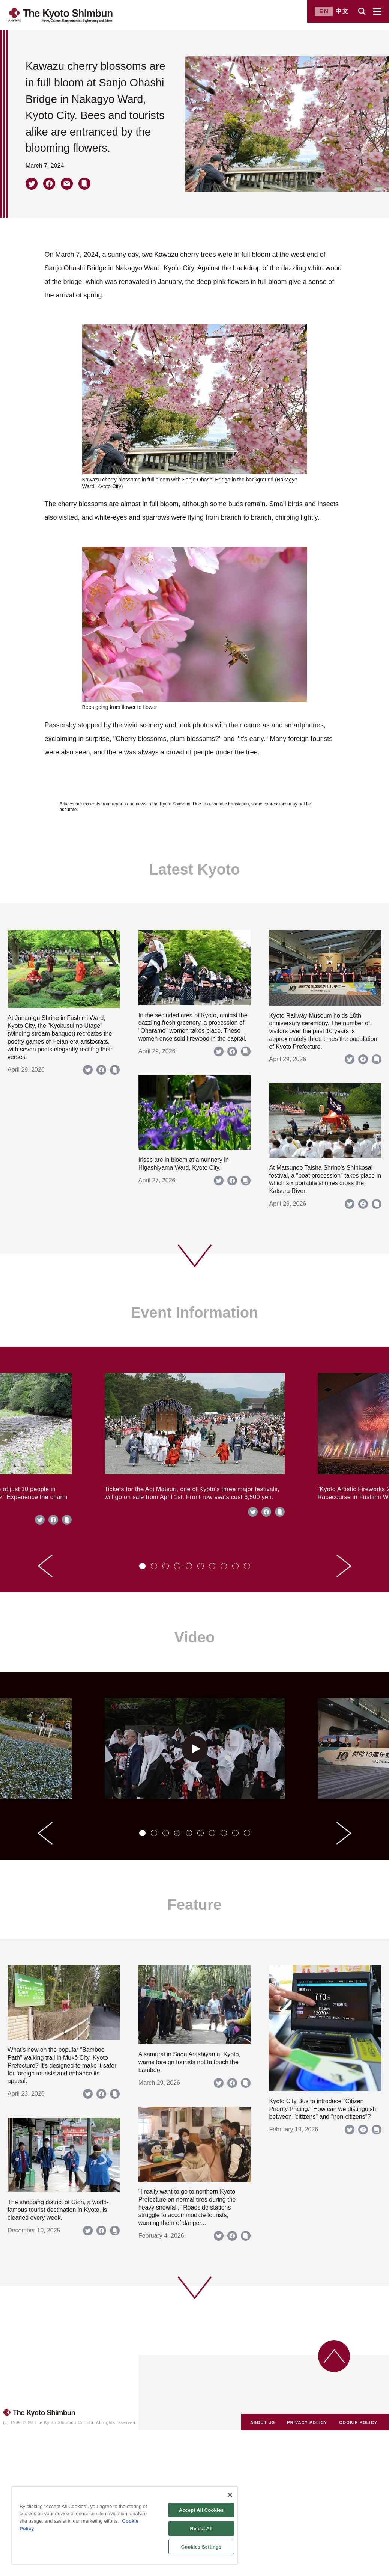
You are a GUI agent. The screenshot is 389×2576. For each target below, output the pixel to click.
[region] (124, 2525)
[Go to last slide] (45, 1566)
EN (324, 11)
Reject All (201, 2528)
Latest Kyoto (194, 869)
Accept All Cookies (201, 2510)
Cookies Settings (201, 2547)
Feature (194, 1904)
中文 (342, 11)
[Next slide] (343, 1566)
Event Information (194, 1312)
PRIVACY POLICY (307, 2422)
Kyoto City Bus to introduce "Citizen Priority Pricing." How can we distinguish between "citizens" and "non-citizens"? (322, 2109)
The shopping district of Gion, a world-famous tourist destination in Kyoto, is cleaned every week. (58, 2210)
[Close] (230, 2495)
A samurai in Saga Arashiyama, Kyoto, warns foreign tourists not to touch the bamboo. (189, 2062)
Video (194, 1637)
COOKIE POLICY (358, 2422)
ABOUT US (262, 2422)
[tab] (142, 1566)
